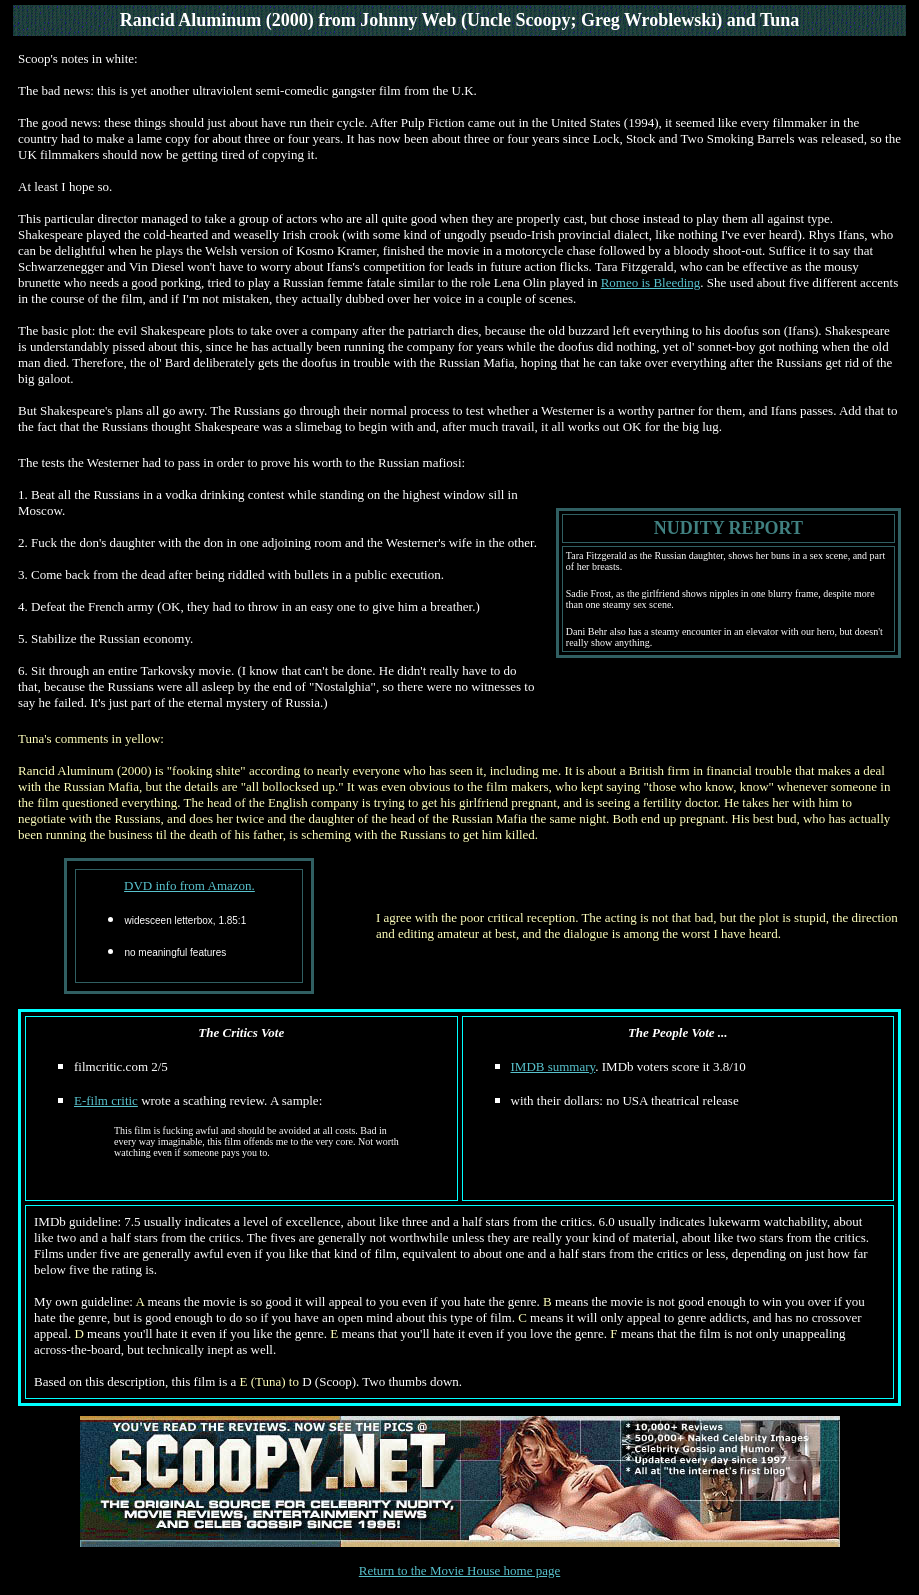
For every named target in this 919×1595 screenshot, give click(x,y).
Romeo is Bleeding (651, 282)
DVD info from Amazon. (189, 885)
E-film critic (106, 1100)
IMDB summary (553, 1066)
